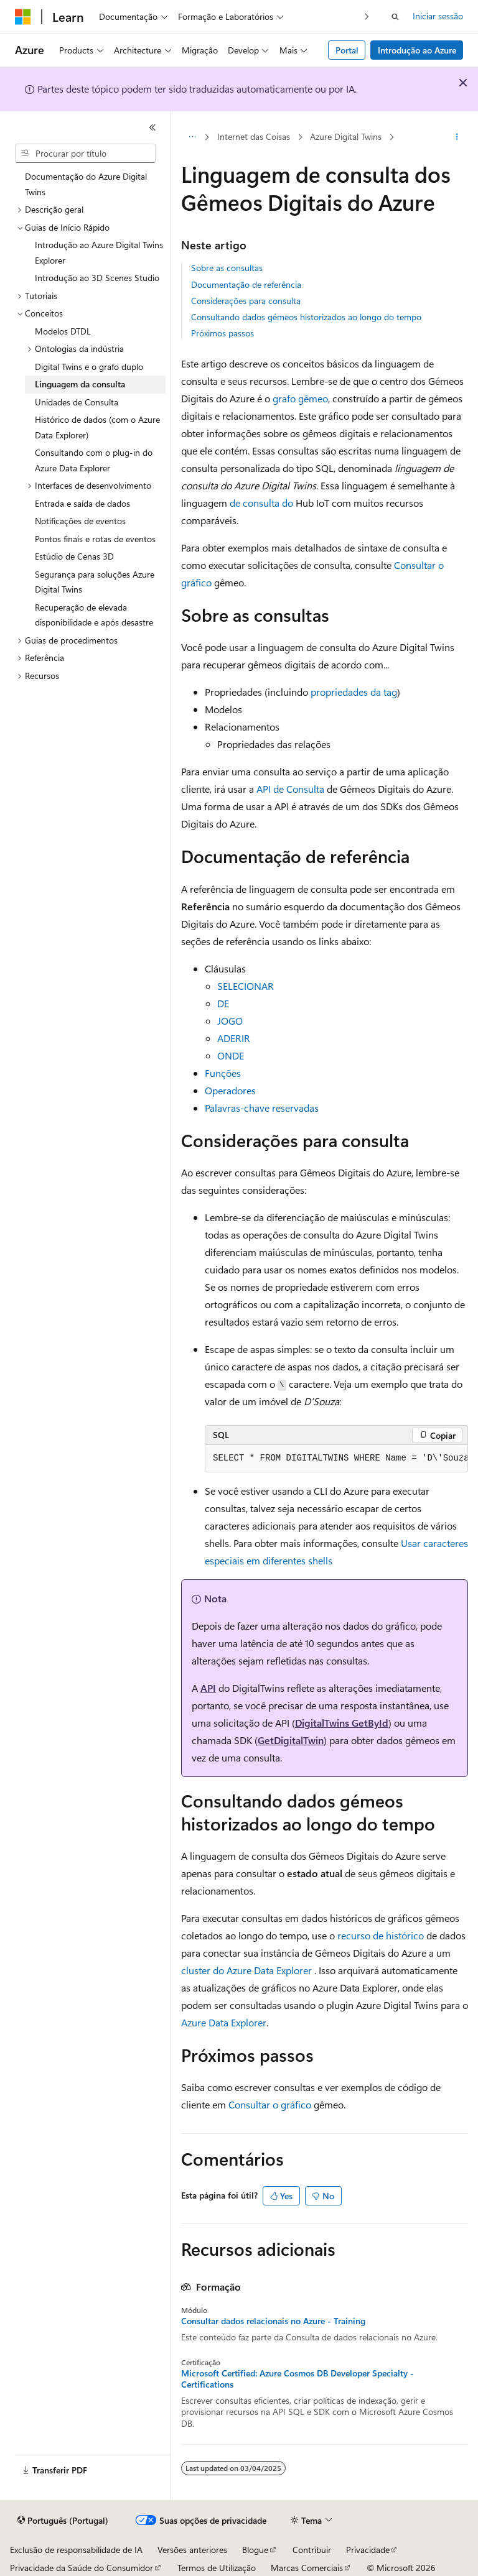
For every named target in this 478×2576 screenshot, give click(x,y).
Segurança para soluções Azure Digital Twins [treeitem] (94, 582)
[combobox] (85, 154)
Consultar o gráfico (269, 2104)
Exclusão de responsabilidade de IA (76, 2549)
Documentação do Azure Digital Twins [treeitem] (86, 184)
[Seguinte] (367, 16)
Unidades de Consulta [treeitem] (76, 402)
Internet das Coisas (253, 136)
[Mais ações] (457, 137)
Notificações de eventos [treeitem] (80, 521)
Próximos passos (222, 333)
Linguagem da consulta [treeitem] (80, 384)
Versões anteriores (192, 2549)
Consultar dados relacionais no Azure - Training (273, 2321)
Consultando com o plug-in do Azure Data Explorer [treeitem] (93, 460)
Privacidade (368, 2549)
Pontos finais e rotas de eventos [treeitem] (95, 539)
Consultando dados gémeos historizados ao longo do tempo (306, 317)
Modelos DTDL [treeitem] (63, 331)
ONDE (230, 1055)
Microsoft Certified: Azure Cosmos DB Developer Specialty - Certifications (297, 2379)
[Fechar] (152, 127)
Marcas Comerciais (307, 2568)
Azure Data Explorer (223, 2022)
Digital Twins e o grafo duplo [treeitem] (89, 366)
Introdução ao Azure (417, 50)
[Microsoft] (23, 17)
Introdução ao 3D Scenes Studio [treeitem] (97, 278)
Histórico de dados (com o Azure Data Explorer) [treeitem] (97, 427)
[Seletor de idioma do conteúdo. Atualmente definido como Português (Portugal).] (63, 2521)
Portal (346, 50)
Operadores (230, 1090)
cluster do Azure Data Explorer (246, 1970)
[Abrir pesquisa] (395, 17)
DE (223, 1003)
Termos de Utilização (216, 2568)
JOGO (230, 1020)
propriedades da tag (354, 691)
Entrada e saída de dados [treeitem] (82, 503)
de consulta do (261, 502)
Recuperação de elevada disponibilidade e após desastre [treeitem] (94, 615)
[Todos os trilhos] (192, 137)
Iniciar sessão (438, 16)
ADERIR (233, 1038)
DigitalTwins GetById (341, 1722)
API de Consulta (290, 788)
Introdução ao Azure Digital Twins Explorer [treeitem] (99, 252)
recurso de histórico (380, 1935)
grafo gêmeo (300, 398)
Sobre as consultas (227, 268)
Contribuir (312, 2549)
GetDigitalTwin (291, 1740)
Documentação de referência (246, 284)
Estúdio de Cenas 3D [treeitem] (74, 556)
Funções (223, 1072)
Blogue (255, 2549)
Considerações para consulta (246, 301)
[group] (336, 1458)
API (208, 1687)
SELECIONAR (245, 985)
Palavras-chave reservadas (262, 1107)
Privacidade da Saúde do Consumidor (81, 2568)
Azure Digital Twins (346, 136)
